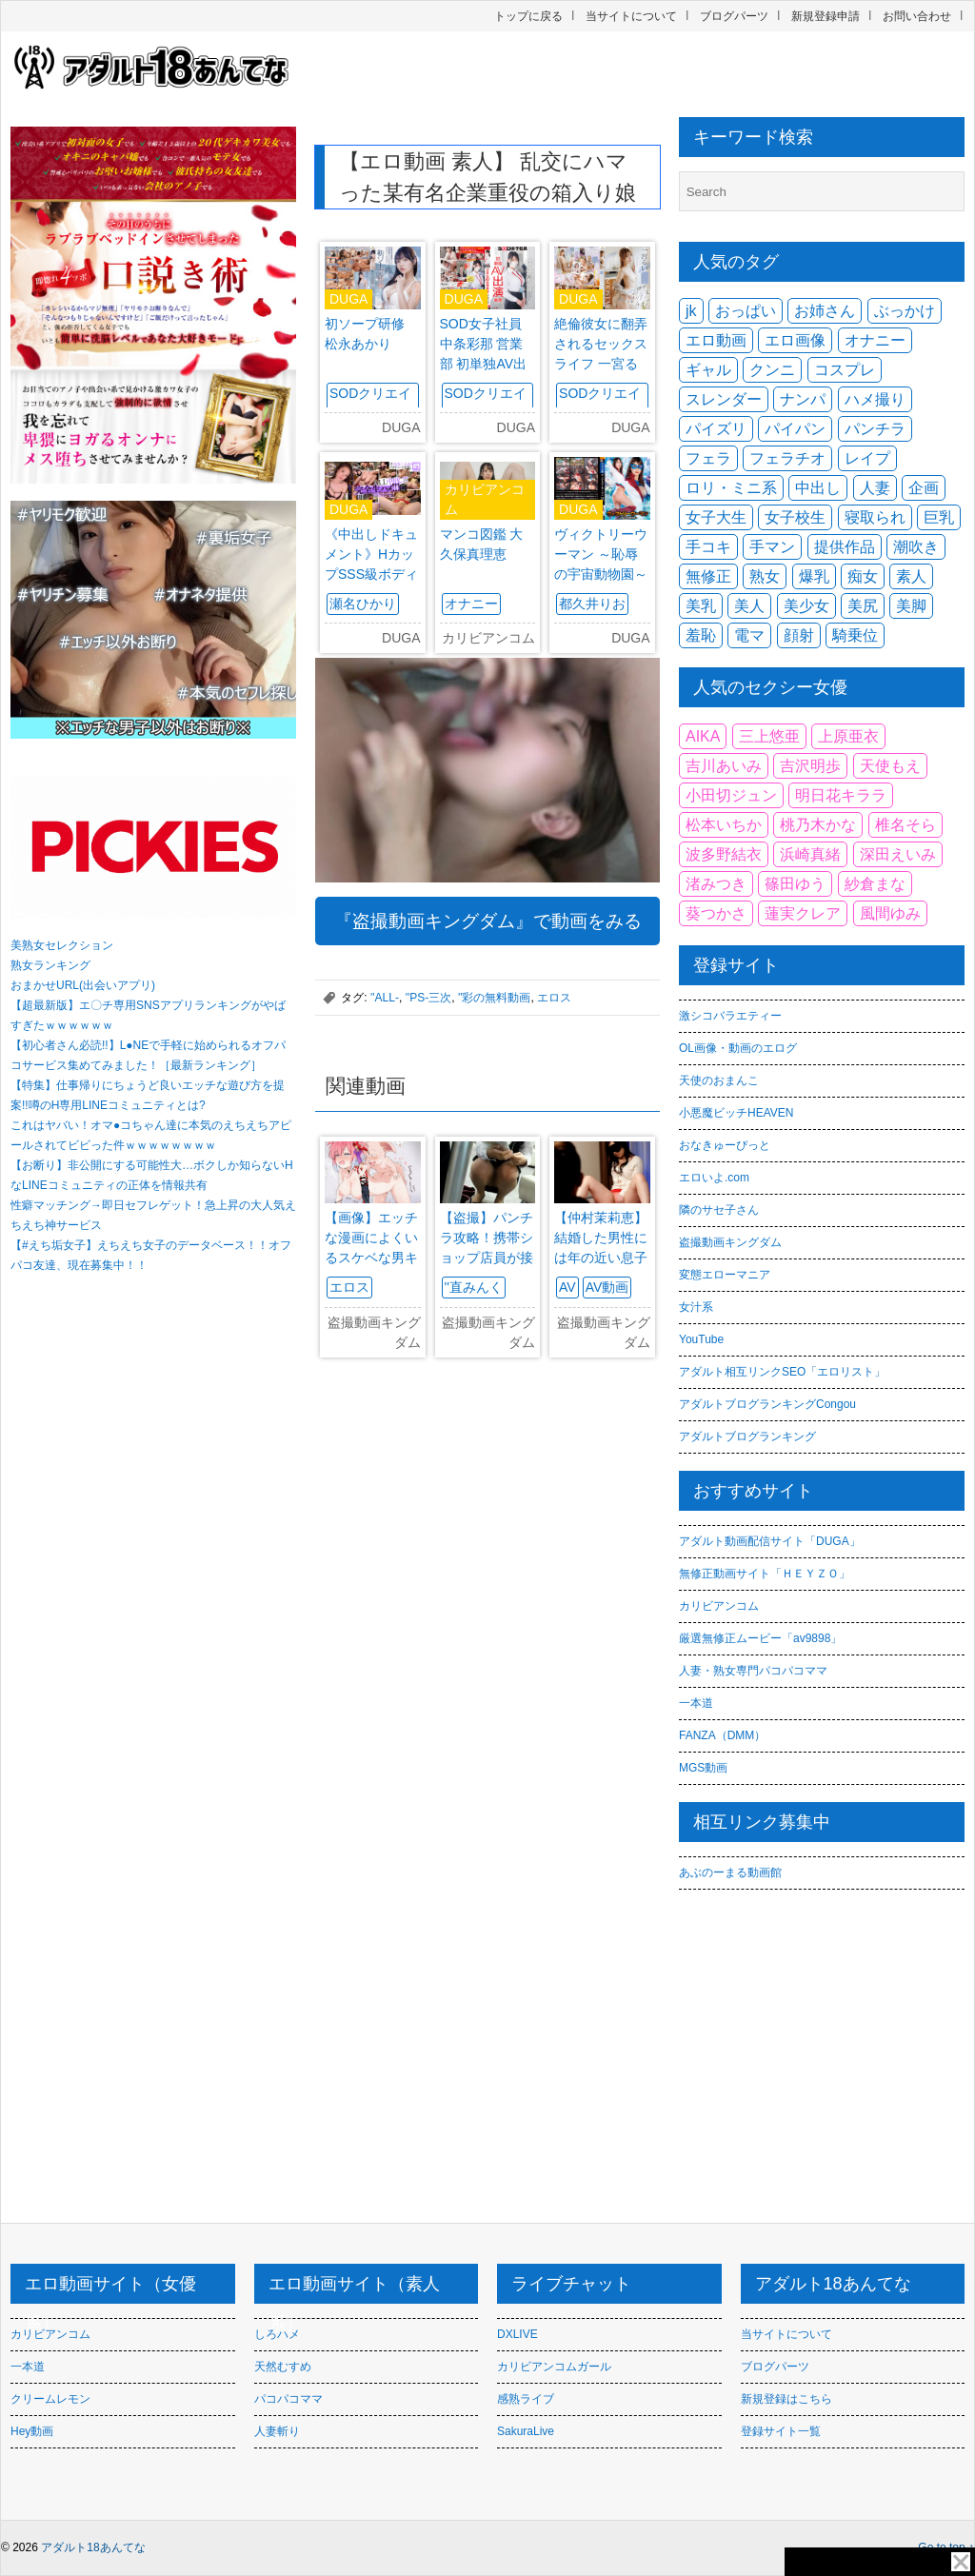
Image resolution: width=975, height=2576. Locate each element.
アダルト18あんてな (93, 2547)
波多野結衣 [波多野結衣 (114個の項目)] (724, 854)
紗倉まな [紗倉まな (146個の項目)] (875, 884)
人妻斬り (277, 2431)
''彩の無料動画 (494, 997)
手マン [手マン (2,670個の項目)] (772, 547)
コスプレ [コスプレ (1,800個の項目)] (844, 370)
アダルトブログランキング (747, 1436)
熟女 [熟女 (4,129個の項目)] (764, 576)
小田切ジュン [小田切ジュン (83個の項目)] (731, 795)
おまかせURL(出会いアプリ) (82, 985)
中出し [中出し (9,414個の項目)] (818, 488)
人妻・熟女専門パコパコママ (753, 1670)
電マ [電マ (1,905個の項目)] (749, 635)
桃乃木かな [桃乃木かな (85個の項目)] (818, 825)
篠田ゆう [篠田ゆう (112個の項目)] (795, 884)
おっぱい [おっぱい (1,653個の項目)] (745, 311)
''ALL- (384, 997)
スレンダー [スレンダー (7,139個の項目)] (724, 399)
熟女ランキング (50, 965)
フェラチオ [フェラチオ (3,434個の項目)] (787, 458)
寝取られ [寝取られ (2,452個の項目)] (875, 517)
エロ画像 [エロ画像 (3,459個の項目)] (795, 340)
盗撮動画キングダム (730, 1242)
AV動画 (607, 1287)
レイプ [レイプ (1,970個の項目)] (867, 458)
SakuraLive (525, 2431)
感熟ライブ (525, 2399)
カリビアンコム (719, 1606)
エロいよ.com (714, 1177)
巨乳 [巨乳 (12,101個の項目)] (939, 517)
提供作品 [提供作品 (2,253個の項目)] (844, 547)
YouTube (701, 1339)
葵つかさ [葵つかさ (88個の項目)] (716, 913)
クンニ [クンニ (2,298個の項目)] (772, 370)
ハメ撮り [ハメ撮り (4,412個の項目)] (875, 399)
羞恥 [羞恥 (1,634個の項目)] (701, 635)
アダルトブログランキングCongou (767, 1404)
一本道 (696, 1703)
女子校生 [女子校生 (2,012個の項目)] (795, 517)
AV (567, 1287)
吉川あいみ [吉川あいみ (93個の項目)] (724, 766)
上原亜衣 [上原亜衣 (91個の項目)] (848, 736)
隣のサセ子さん (719, 1210)
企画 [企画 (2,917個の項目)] (923, 488)
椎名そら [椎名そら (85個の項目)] (905, 825)
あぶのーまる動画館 (730, 1872)
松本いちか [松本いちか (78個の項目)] (724, 825)
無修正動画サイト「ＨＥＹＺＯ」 (764, 1573)
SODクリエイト (370, 403)
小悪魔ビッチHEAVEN (736, 1113)
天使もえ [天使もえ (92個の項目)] (890, 766)
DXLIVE (517, 2334)
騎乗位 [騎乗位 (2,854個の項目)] (855, 635)
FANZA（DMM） (722, 1735)
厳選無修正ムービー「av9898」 (760, 1638)
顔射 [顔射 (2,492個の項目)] (799, 635)
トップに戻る (528, 16)
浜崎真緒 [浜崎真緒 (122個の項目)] (810, 854)
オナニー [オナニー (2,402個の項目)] (875, 340)
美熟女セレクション (61, 945)
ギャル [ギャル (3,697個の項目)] (708, 370)
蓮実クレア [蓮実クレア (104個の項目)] (803, 913)
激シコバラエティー (730, 1015)
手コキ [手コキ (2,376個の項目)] (708, 547)
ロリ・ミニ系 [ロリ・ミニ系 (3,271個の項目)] (731, 488)
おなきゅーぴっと (724, 1145)
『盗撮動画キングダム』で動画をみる (488, 921)
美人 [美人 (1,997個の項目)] (749, 606)
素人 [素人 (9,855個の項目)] (911, 576)
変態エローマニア (724, 1274)
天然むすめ (282, 2366)
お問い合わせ (917, 16)
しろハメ (277, 2334)
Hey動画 (31, 2431)
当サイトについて (631, 16)
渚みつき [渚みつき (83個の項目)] (716, 884)
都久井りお (592, 603)
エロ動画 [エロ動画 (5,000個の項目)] (716, 340)
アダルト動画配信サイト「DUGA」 (770, 1541)
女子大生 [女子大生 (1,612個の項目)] (716, 517)
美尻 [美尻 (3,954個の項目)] (862, 606)
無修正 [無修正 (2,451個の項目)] (708, 576)
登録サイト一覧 (781, 2431)
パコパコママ (288, 2399)
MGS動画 (703, 1767)
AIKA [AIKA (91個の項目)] (703, 736)
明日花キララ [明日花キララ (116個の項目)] (840, 795)
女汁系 (696, 1307)
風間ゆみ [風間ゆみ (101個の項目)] (890, 913)
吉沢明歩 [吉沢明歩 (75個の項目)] (810, 766)
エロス (554, 997)
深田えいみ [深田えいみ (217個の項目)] (898, 854)
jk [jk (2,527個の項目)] (691, 311)
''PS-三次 (429, 997)
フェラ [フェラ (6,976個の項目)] (708, 458)
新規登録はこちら (786, 2399)
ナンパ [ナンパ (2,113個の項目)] (803, 399)
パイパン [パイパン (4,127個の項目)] (795, 429)
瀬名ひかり (362, 603)
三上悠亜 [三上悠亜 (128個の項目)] (769, 736)
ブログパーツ (734, 16)
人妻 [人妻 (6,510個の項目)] (875, 488)
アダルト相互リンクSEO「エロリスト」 (782, 1371)
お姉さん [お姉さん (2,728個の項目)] (824, 311)
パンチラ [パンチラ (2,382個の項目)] (875, 429)
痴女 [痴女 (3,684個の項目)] (862, 576)
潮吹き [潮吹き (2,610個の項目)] (916, 547)
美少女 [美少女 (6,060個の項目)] (806, 606)
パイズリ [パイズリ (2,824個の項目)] (716, 429)
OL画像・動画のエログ (738, 1048)
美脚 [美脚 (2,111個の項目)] (911, 606)
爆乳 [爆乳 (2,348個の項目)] (814, 576)
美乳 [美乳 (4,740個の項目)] (701, 606)
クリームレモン (50, 2399)
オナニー (471, 603)
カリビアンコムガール (554, 2366)
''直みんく (474, 1287)
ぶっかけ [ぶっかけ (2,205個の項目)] (904, 311)
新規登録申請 (825, 16)
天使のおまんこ (719, 1080)
